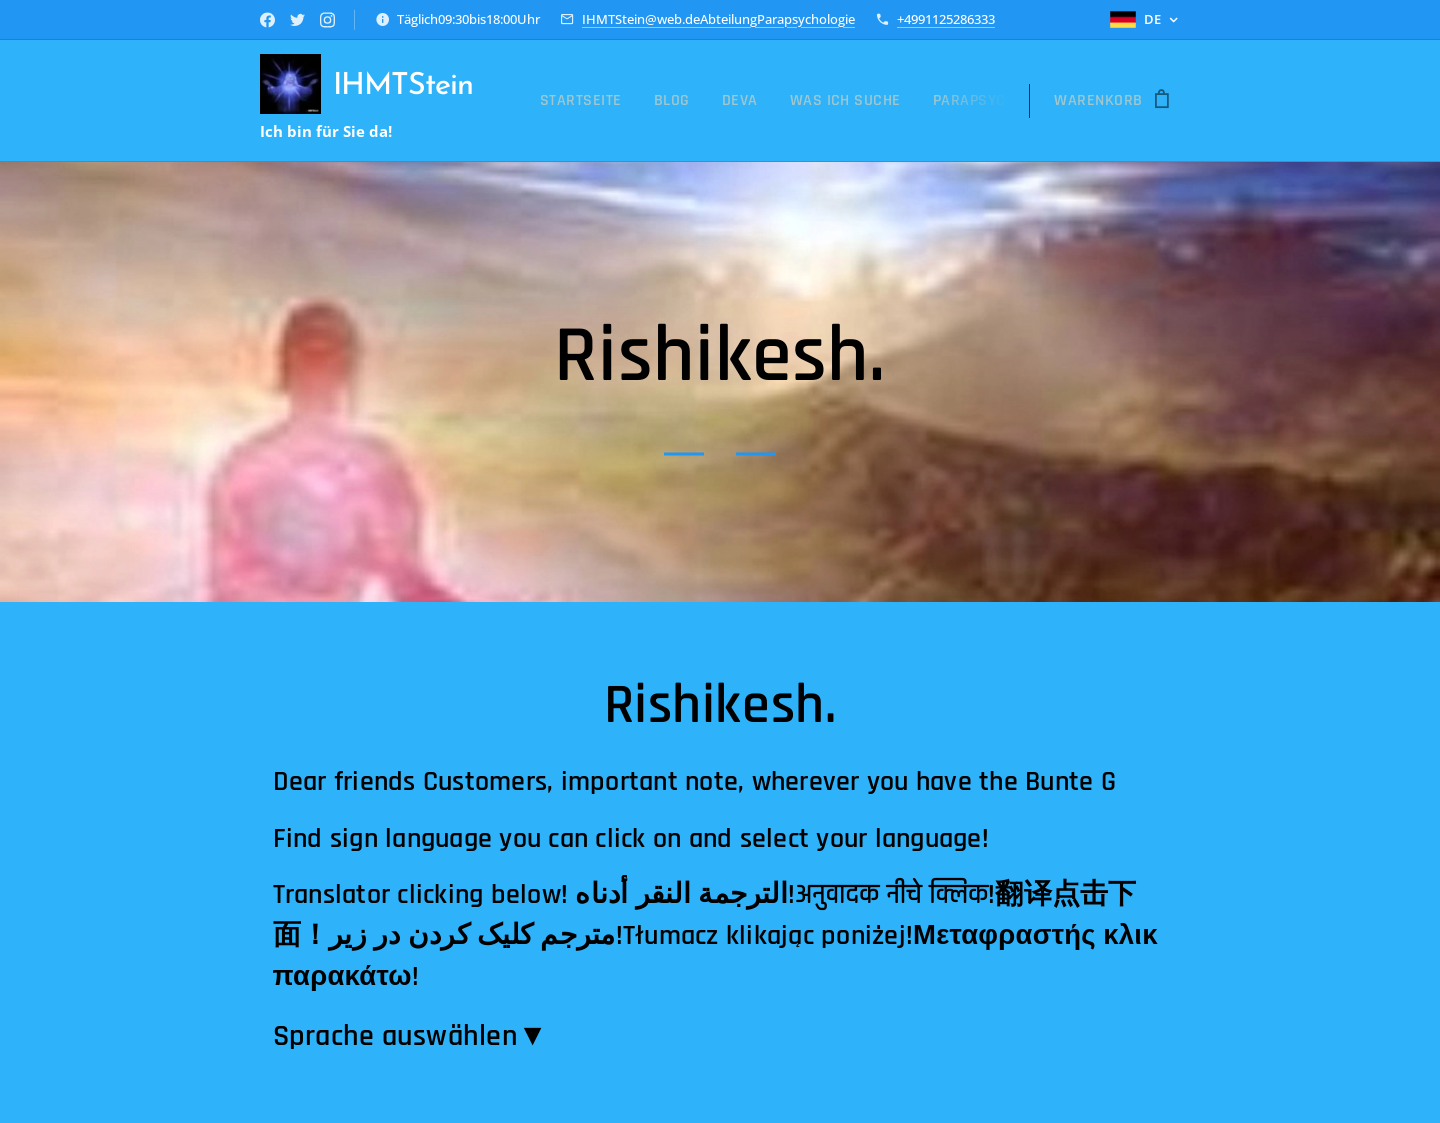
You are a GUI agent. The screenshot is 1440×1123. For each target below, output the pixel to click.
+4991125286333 (946, 19)
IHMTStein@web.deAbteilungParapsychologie (718, 19)
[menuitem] (586, 101)
